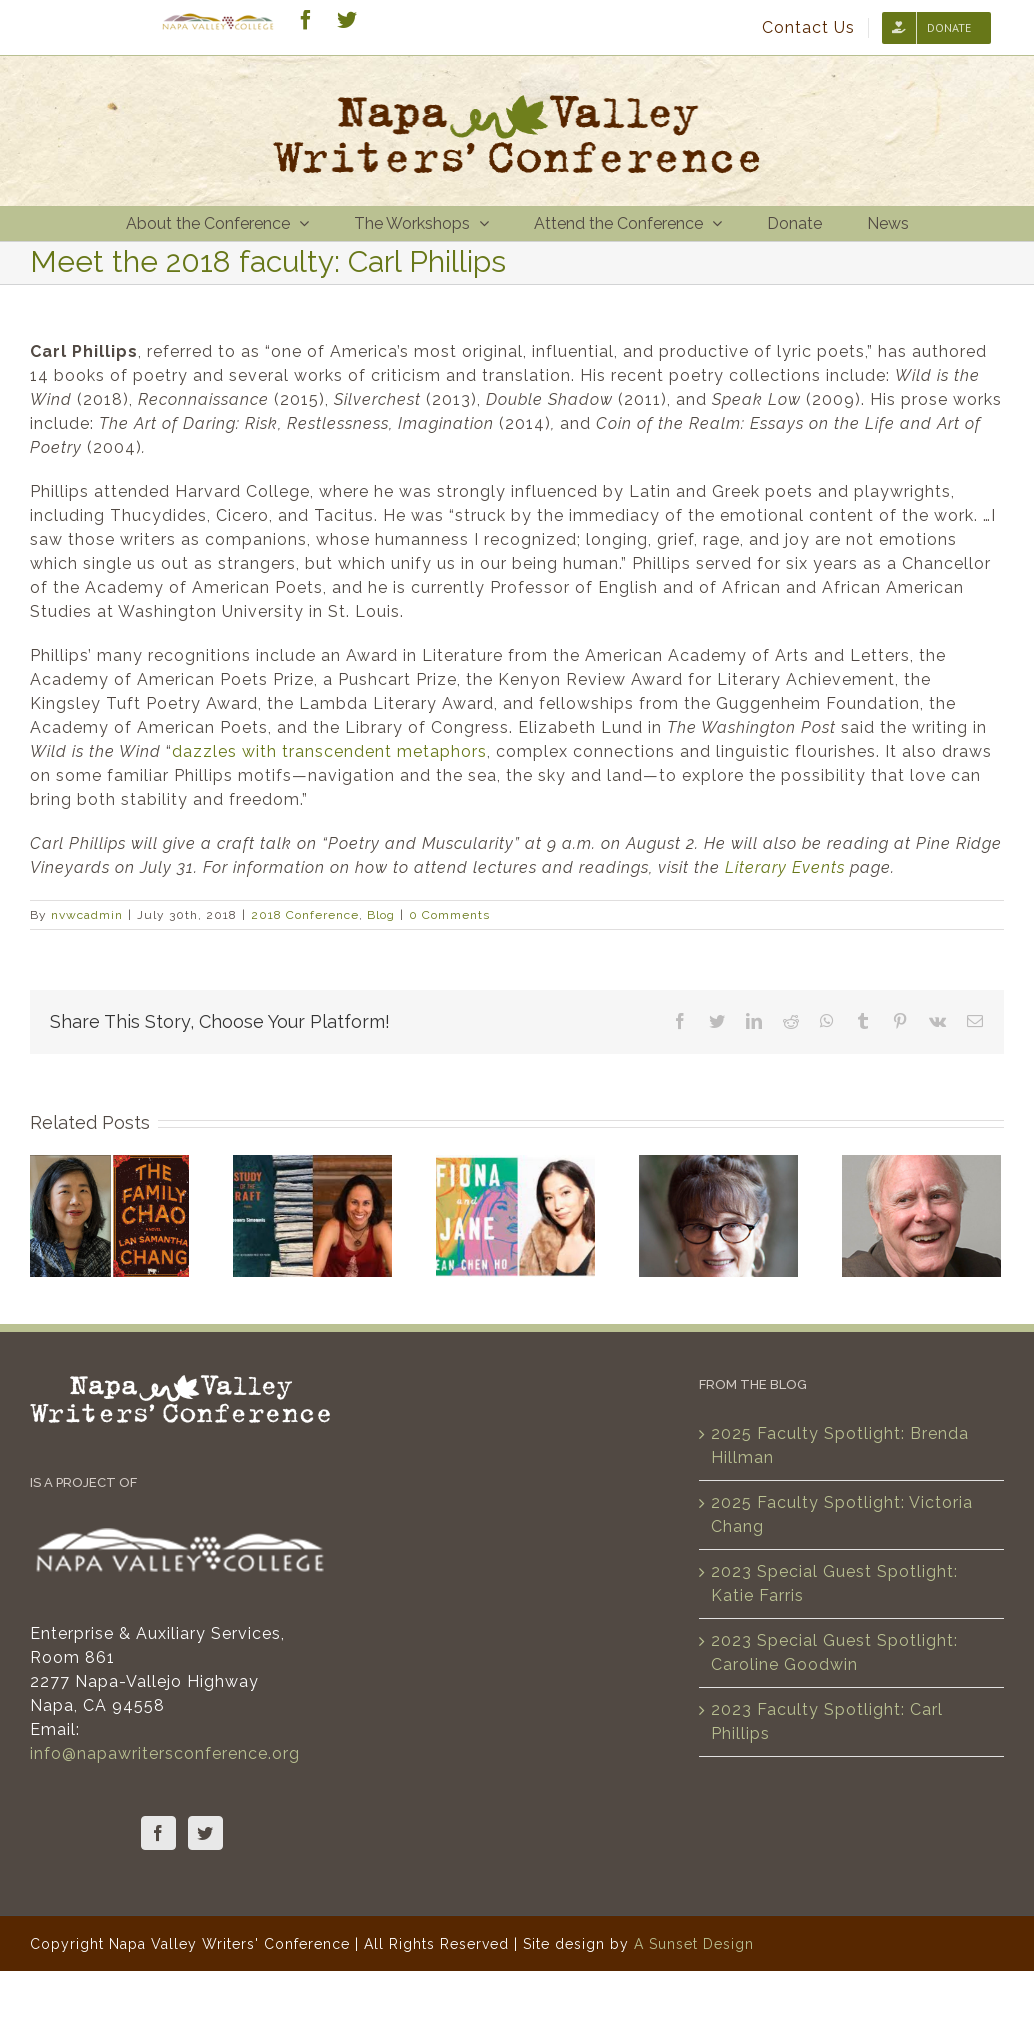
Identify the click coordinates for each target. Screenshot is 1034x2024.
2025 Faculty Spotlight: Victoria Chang (842, 1514)
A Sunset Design (694, 1944)
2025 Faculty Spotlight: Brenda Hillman (840, 1445)
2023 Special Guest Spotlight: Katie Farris (834, 1583)
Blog (381, 915)
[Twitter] (205, 1833)
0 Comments (449, 915)
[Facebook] (158, 1833)
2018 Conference (305, 915)
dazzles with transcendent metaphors (329, 751)
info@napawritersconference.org (165, 1753)
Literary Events (785, 867)
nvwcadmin (87, 915)
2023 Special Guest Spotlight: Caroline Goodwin (834, 1652)
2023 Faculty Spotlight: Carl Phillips (827, 1721)
